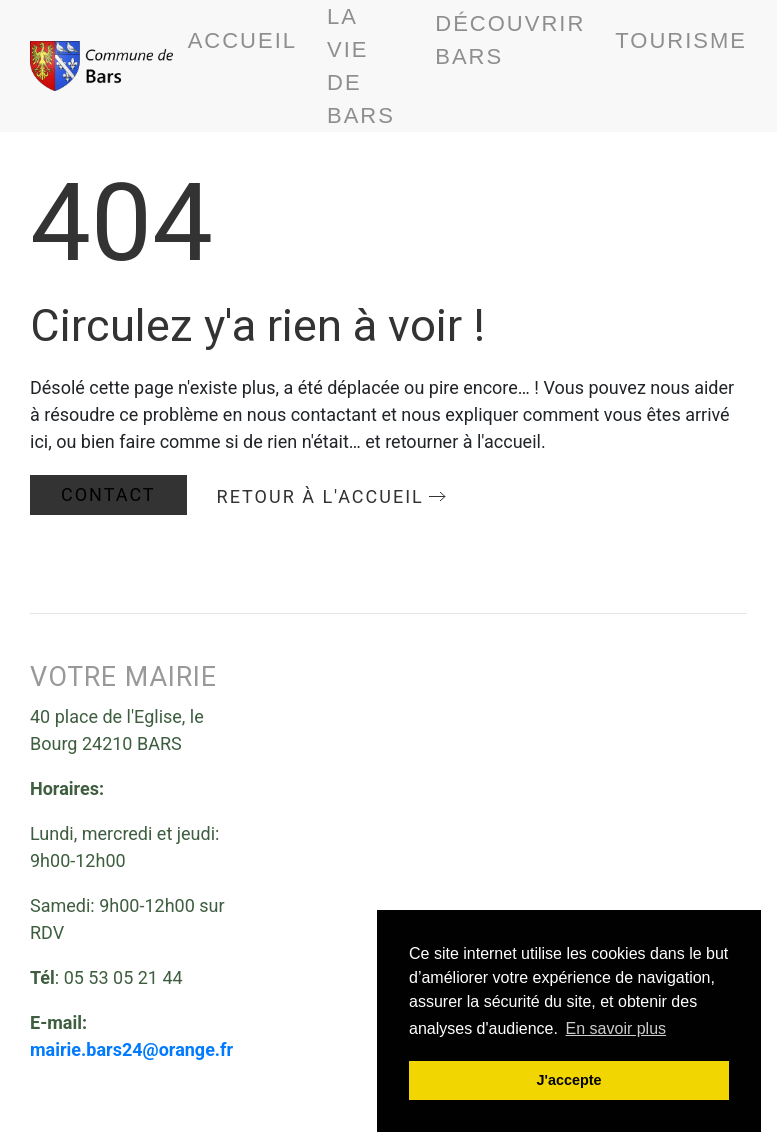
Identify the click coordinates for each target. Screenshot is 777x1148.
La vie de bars (361, 66)
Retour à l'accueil (320, 496)
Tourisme (681, 40)
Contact (108, 494)
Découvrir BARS (510, 40)
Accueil (242, 40)
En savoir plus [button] (616, 1028)
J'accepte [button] (568, 1080)
